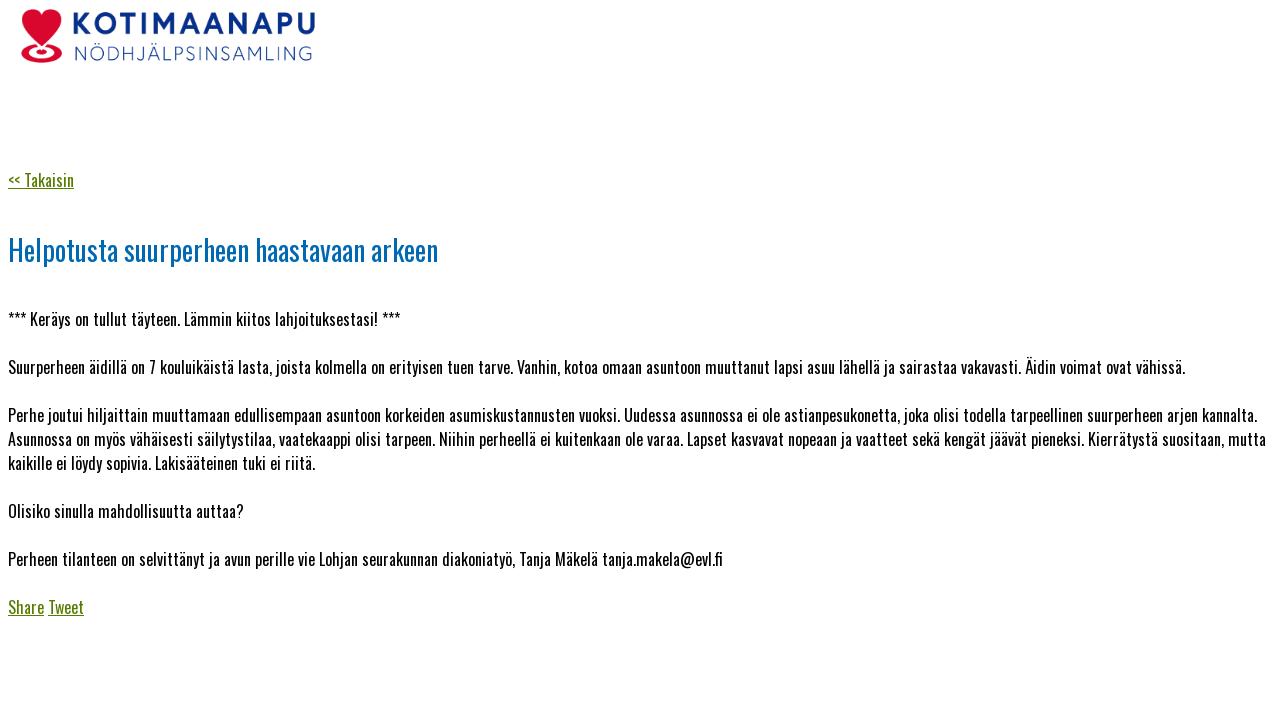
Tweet (66, 607)
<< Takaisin (41, 180)
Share (26, 607)
